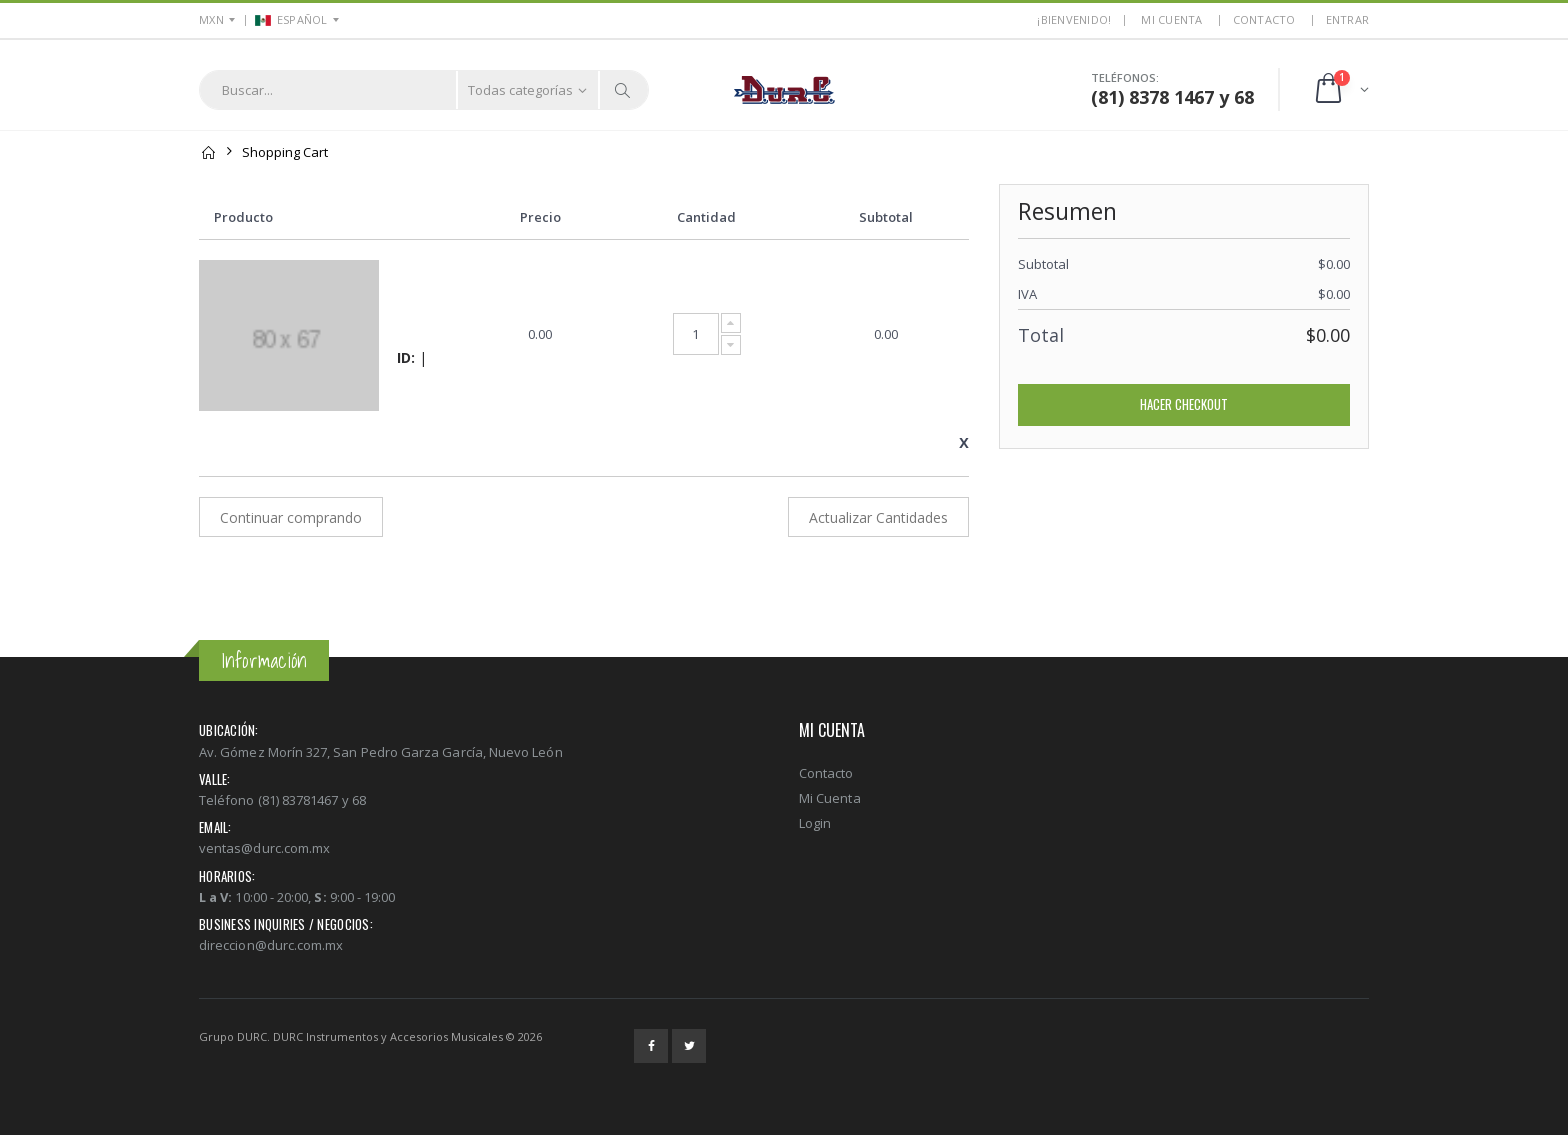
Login (815, 823)
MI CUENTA (1171, 19)
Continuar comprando (291, 517)
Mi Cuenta (830, 798)
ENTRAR (1348, 19)
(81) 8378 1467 (1152, 97)
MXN (211, 19)
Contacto (1264, 19)
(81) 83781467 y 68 (312, 800)
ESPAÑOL (291, 19)
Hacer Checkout (1184, 404)
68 (1244, 97)
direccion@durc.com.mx (271, 945)
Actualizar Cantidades (878, 517)
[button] (1340, 89)
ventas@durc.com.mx (264, 848)
